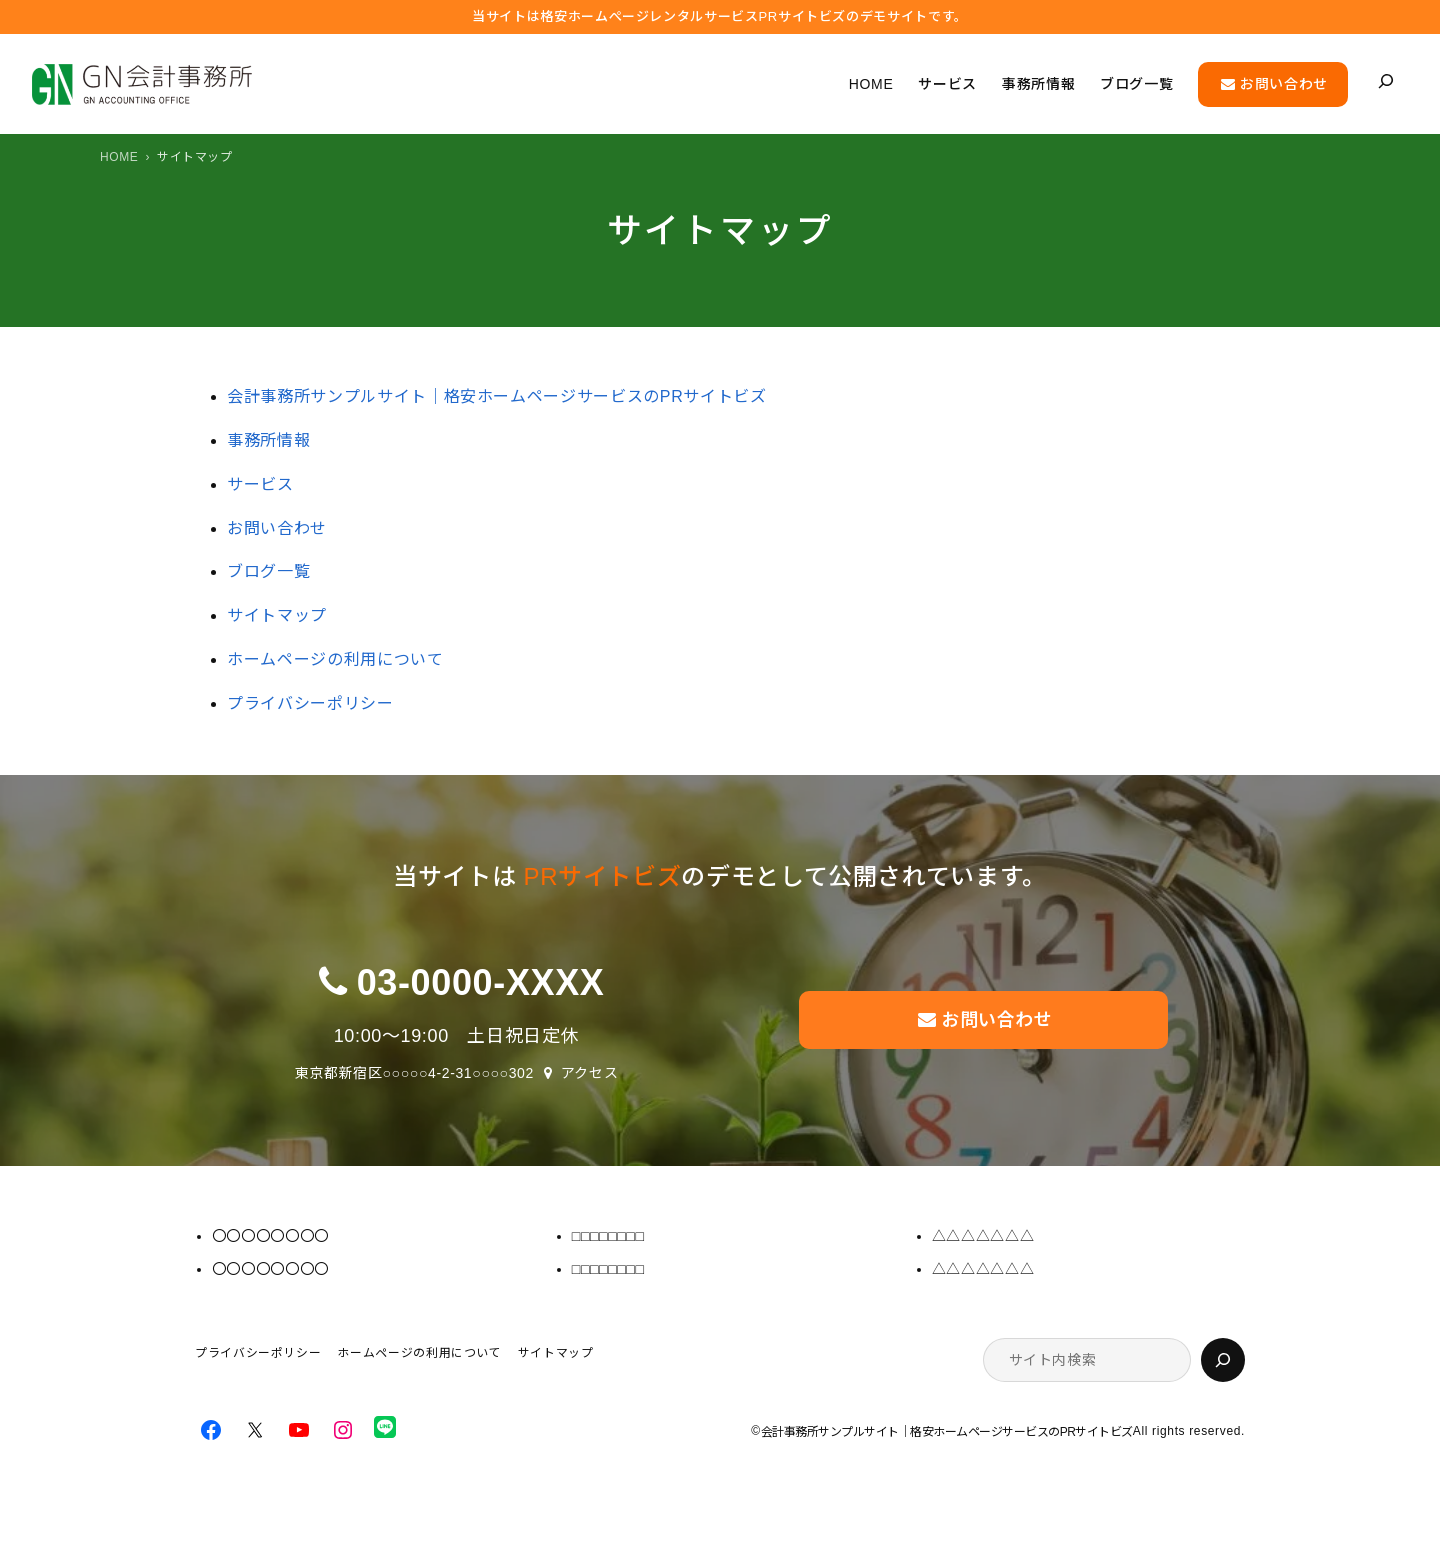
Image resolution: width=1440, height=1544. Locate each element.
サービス (260, 484)
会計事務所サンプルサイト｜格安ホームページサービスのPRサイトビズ (496, 396)
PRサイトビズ (603, 876)
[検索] (1223, 1360)
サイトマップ (277, 615)
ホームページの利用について (335, 659)
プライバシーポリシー (310, 703)
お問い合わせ (277, 528)
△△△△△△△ (983, 1236)
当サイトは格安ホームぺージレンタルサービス (720, 17)
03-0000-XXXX (481, 982)
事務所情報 (268, 440)
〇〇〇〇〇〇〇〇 (270, 1236)
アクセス (590, 1073)
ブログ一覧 (268, 571)
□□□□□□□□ (608, 1236)
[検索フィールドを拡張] (1386, 81)
